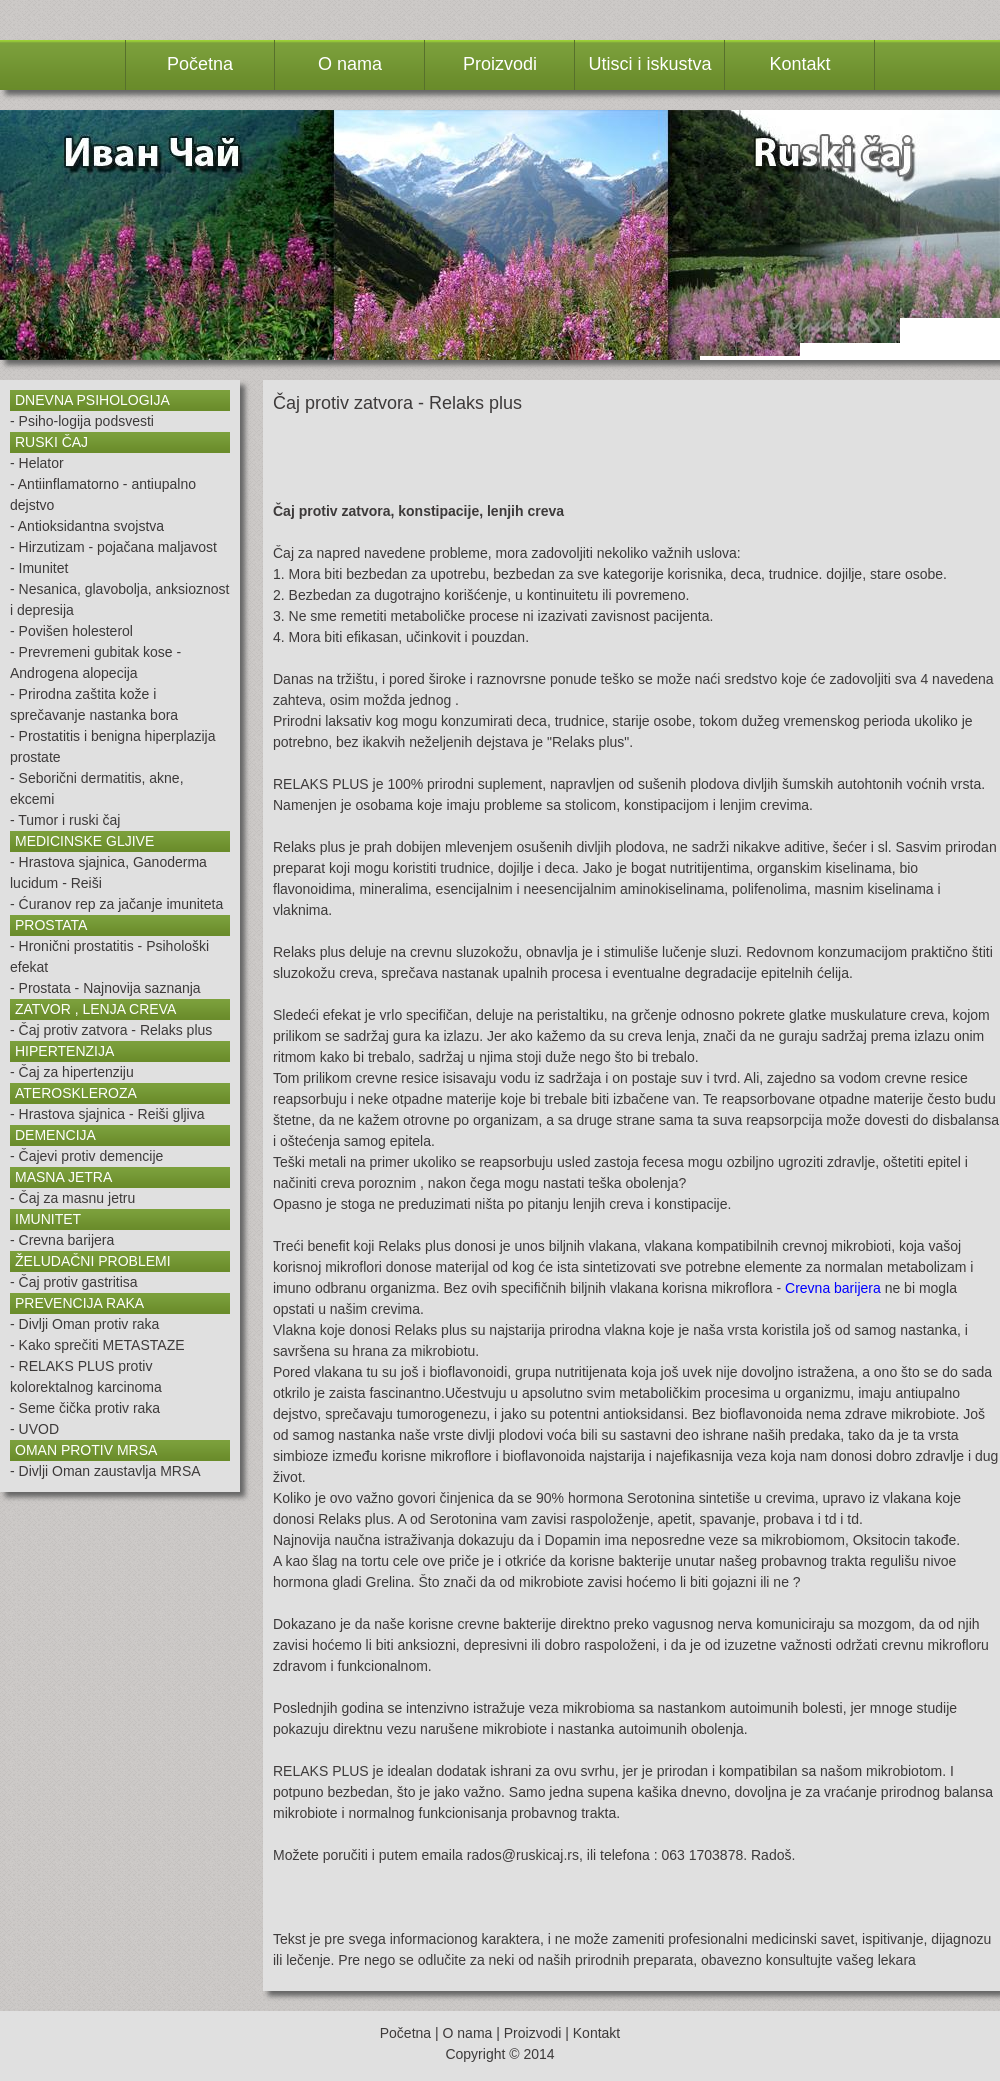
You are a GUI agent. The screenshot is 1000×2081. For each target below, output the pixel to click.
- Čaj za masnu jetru (72, 1198)
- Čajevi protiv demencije (86, 1156)
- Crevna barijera (62, 1240)
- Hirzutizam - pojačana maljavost (113, 547)
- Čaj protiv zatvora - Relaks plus (111, 1030)
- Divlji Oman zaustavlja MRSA (105, 1471)
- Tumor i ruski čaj (65, 820)
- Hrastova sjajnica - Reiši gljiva (107, 1114)
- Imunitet (39, 568)
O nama (468, 2033)
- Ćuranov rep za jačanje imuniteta (116, 904)
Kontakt (596, 2033)
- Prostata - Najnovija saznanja (105, 988)
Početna (405, 2033)
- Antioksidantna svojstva (87, 526)
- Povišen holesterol (71, 631)
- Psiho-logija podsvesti (82, 421)
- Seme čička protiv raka (85, 1408)
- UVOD (34, 1429)
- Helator (37, 463)
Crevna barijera (833, 1288)
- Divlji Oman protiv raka (84, 1324)
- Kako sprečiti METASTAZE (97, 1345)
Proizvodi (533, 2033)
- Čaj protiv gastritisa (74, 1282)
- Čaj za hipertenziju (72, 1072)
